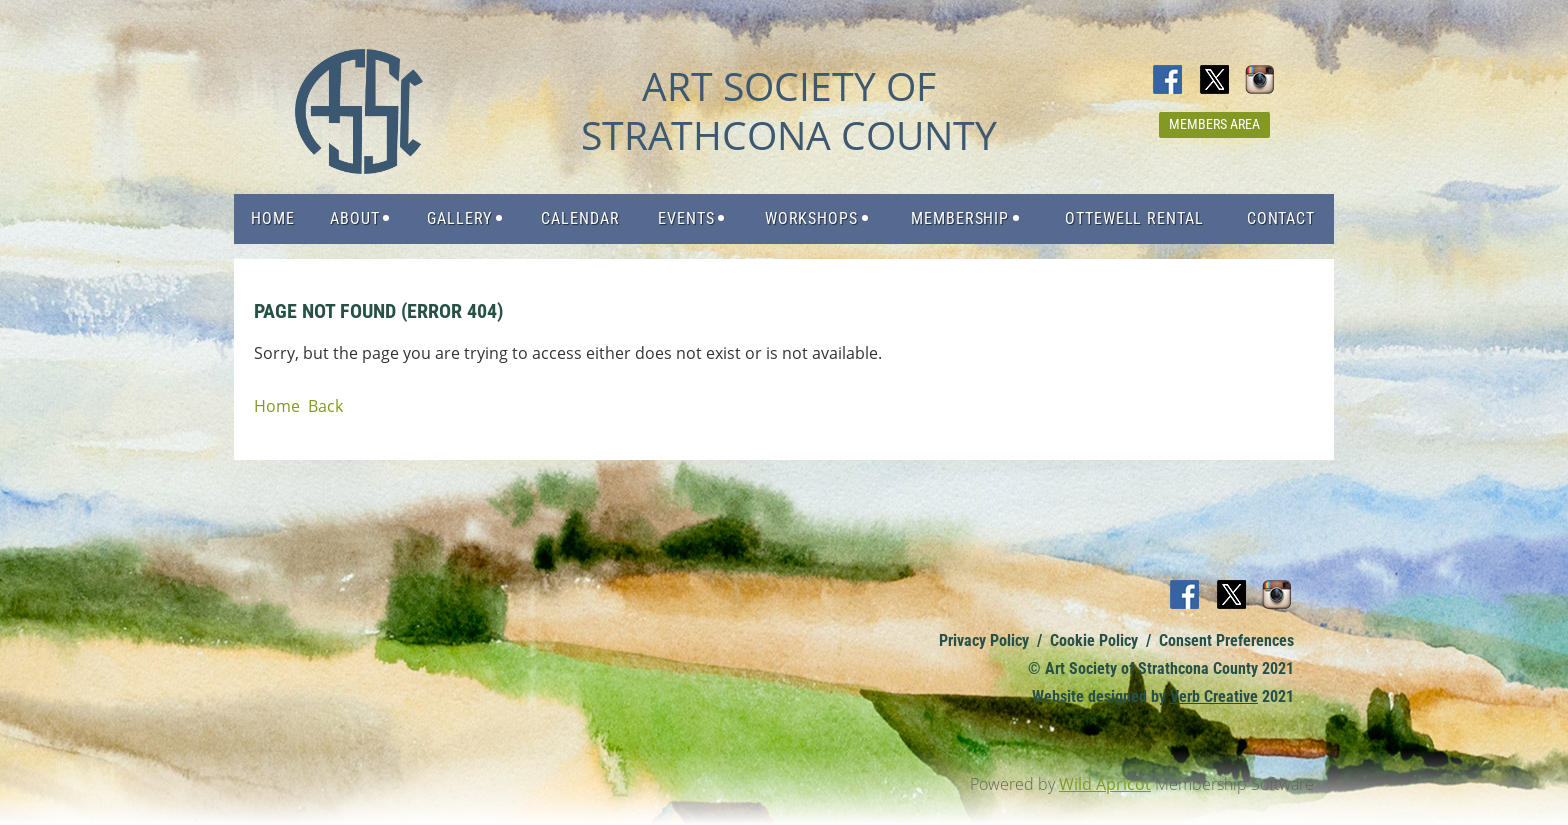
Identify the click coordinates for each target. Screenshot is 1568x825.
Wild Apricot (1105, 784)
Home (277, 406)
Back (325, 406)
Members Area (1214, 124)
